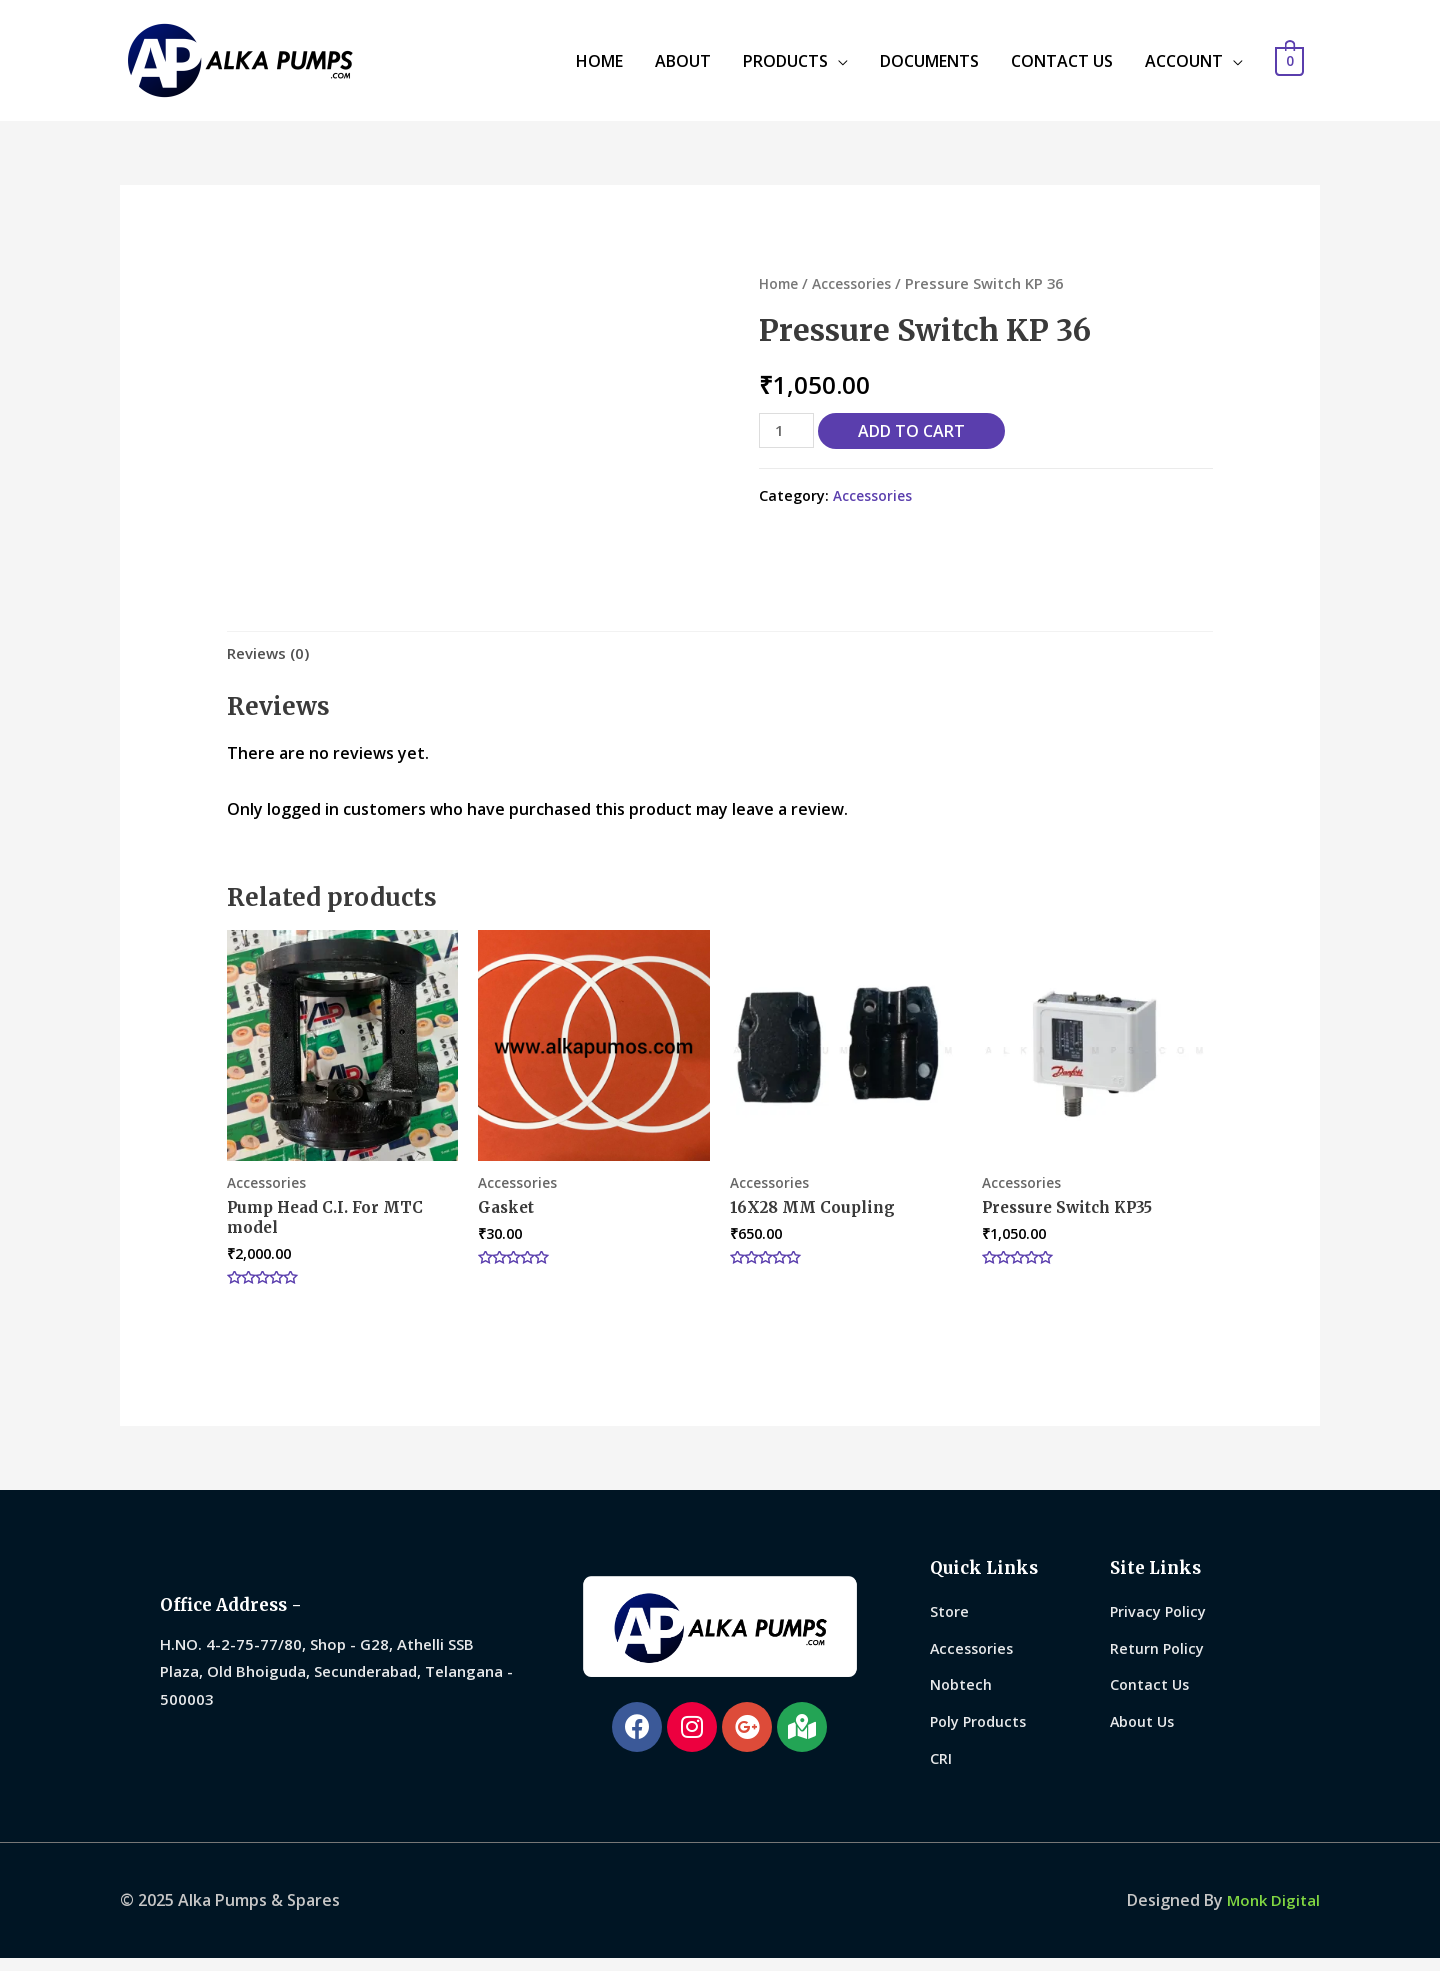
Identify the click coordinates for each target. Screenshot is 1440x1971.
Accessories (858, 283)
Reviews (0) (271, 654)
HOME (599, 61)
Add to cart (915, 431)
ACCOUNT (1184, 61)
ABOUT (683, 61)
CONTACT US (1062, 61)
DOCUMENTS (929, 61)
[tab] (271, 655)
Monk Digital (1271, 1913)
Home (780, 283)
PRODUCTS (785, 61)
